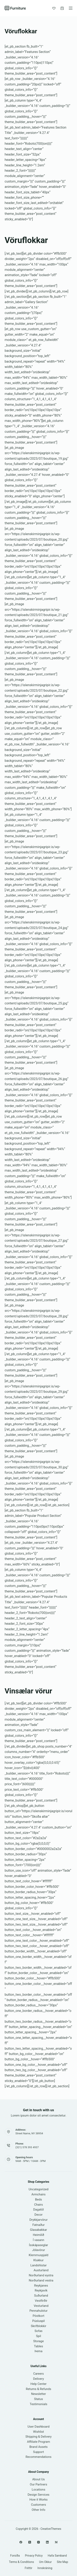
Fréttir (28, 2568)
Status (38, 2399)
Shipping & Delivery (38, 2436)
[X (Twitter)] (29, 2542)
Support (38, 2452)
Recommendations (39, 2457)
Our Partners (38, 2484)
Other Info (38, 2510)
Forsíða (15, 2555)
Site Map (62, 2562)
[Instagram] (38, 2542)
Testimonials (38, 2404)
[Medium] (56, 2542)
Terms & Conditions (21, 2562)
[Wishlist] (53, 8)
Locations (38, 2489)
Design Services (38, 2494)
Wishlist (38, 2432)
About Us (38, 2479)
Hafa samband (57, 2555)
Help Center (38, 2384)
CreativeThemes (50, 2528)
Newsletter (38, 2394)
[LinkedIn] (47, 2542)
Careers (38, 2373)
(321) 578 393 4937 (27, 2147)
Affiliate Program (38, 2442)
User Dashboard (38, 2426)
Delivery (38, 2379)
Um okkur (45, 2562)
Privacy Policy (34, 2555)
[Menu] (70, 8)
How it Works (38, 2499)
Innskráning (44, 2568)
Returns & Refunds (38, 2389)
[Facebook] (21, 2542)
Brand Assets (38, 2447)
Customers (38, 2505)
